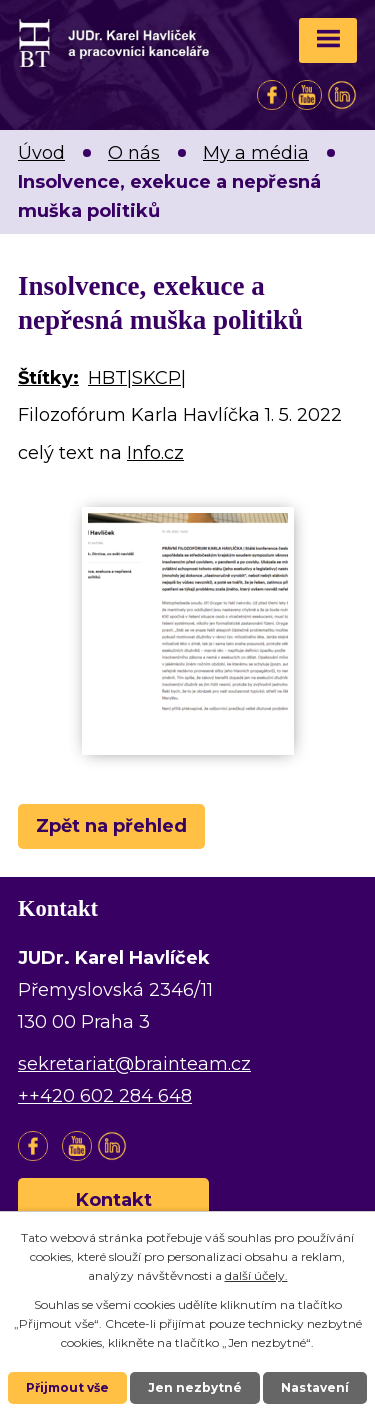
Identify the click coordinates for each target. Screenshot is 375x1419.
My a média (256, 153)
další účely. (256, 1275)
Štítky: (48, 378)
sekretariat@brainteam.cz (134, 1064)
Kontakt (114, 1200)
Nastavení (315, 1387)
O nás (134, 153)
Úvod (41, 153)
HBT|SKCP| (137, 378)
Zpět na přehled (111, 826)
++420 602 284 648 (105, 1096)
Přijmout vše (67, 1387)
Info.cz (155, 453)
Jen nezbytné (195, 1387)
